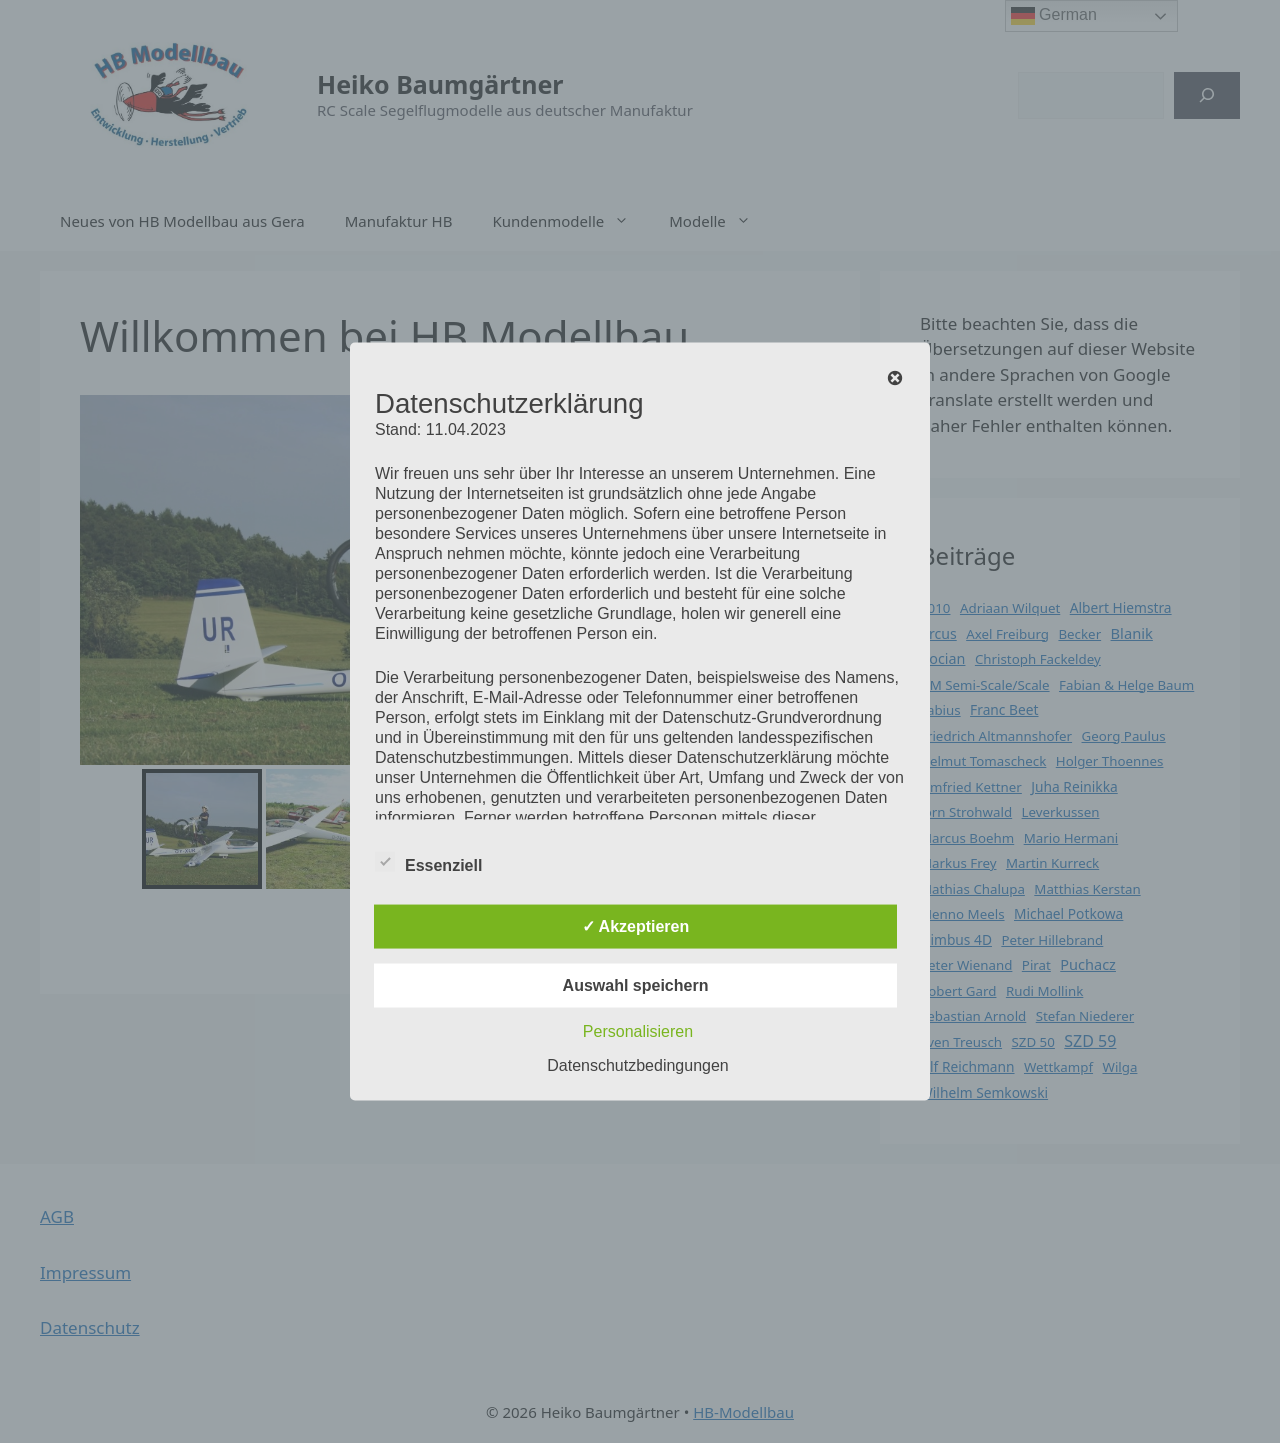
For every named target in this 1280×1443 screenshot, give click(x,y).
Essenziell (428, 862)
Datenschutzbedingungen (637, 1065)
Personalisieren (638, 1031)
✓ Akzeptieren (636, 926)
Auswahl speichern (636, 985)
